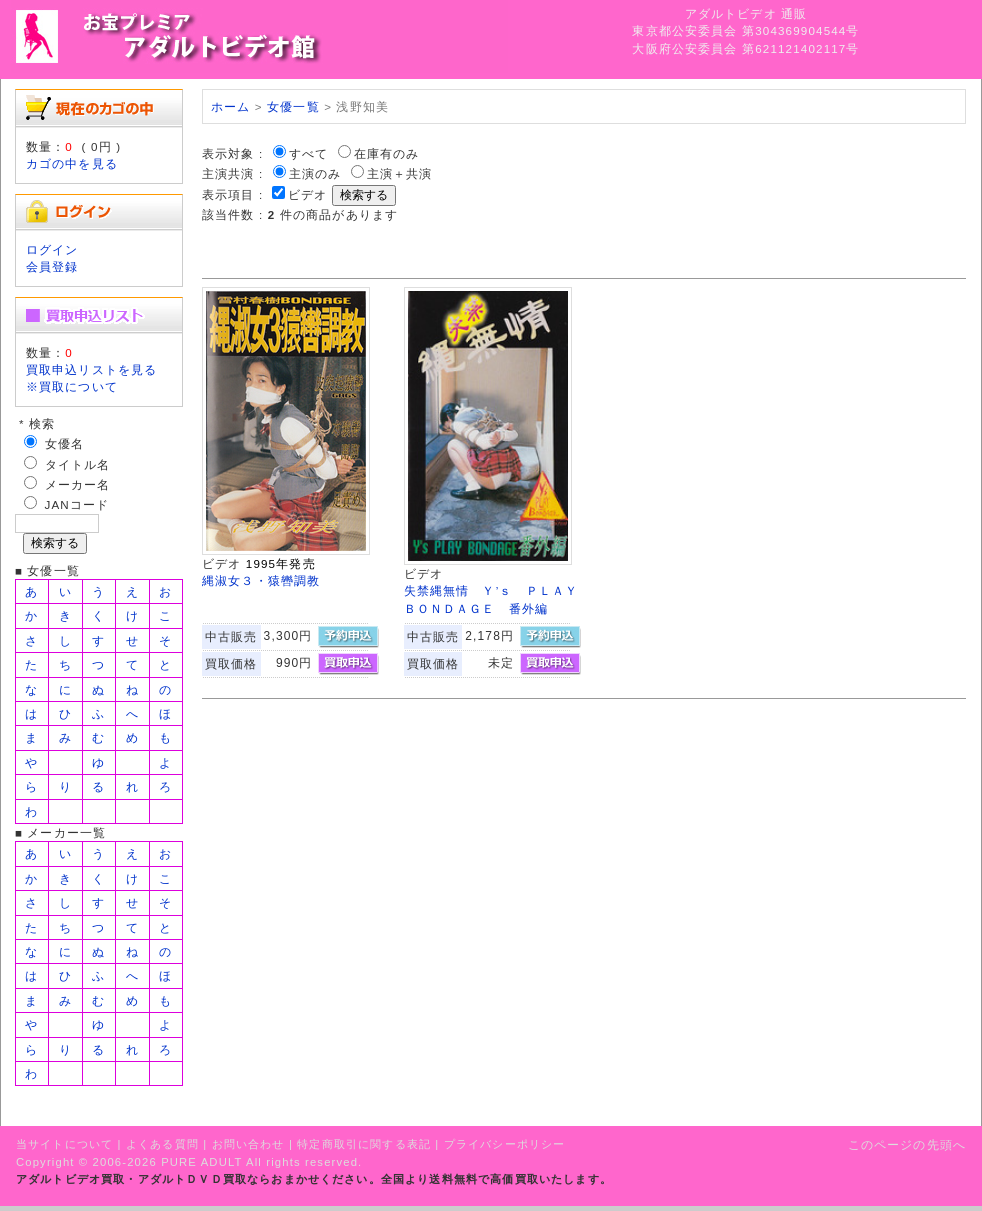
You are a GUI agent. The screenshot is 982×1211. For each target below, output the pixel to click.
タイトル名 (78, 464)
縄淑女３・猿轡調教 (261, 580)
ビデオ (307, 194)
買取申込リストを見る (92, 369)
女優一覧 (293, 106)
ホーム (230, 106)
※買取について (72, 386)
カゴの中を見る (72, 163)
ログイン (52, 249)
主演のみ (315, 173)
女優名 (64, 443)
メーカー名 (78, 484)
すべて (308, 153)
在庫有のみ (387, 153)
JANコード (77, 504)
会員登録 (52, 266)
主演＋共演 (400, 173)
